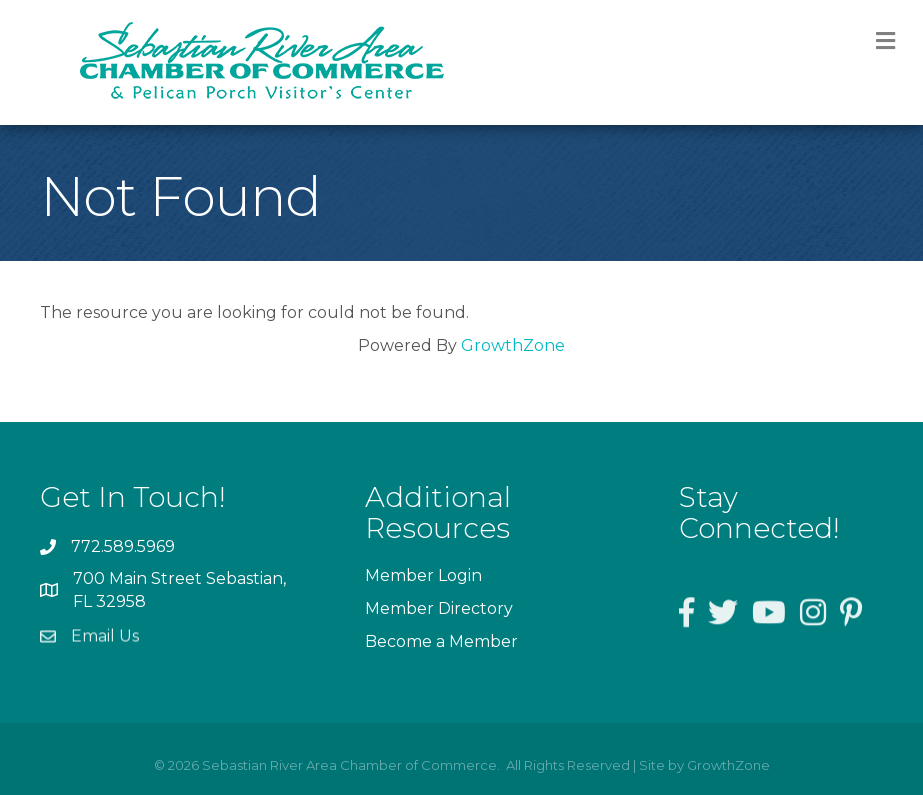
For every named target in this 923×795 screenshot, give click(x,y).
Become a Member (441, 641)
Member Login (423, 575)
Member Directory (439, 608)
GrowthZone (513, 345)
